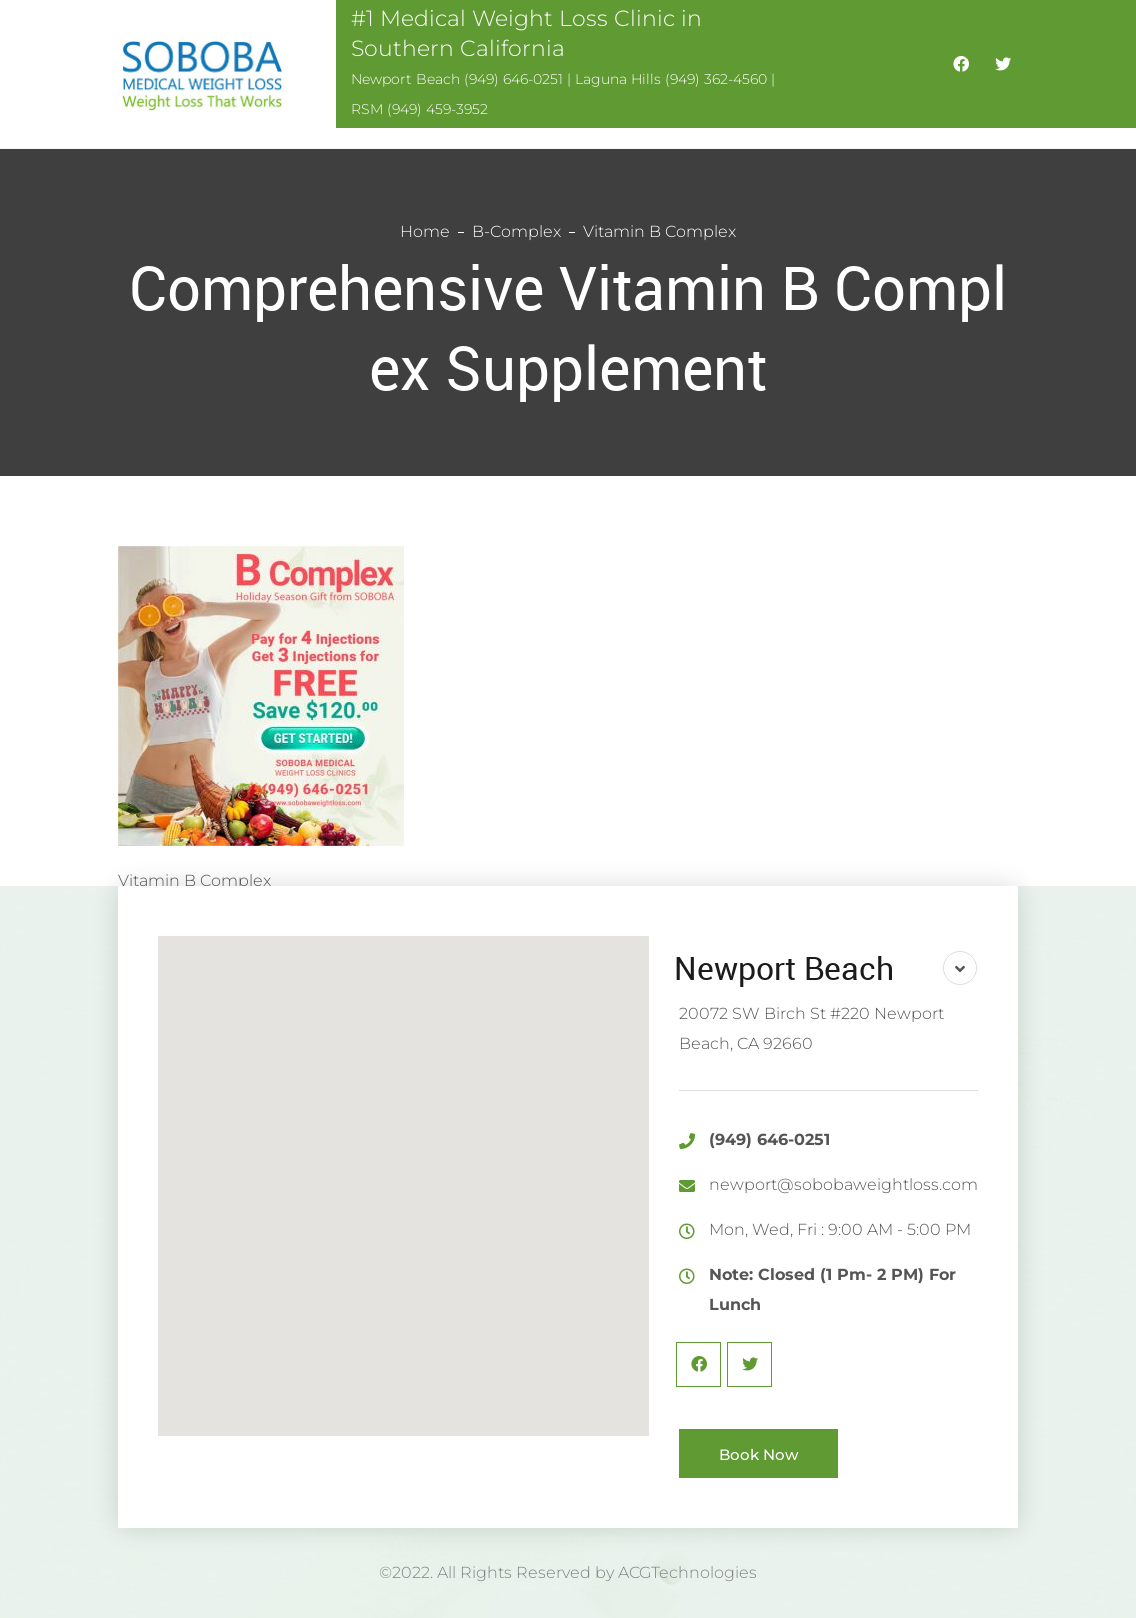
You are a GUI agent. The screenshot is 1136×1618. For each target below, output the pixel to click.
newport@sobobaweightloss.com (843, 1184)
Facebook (698, 1364)
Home (425, 231)
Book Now (758, 1454)
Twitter (749, 1364)
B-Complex (516, 231)
